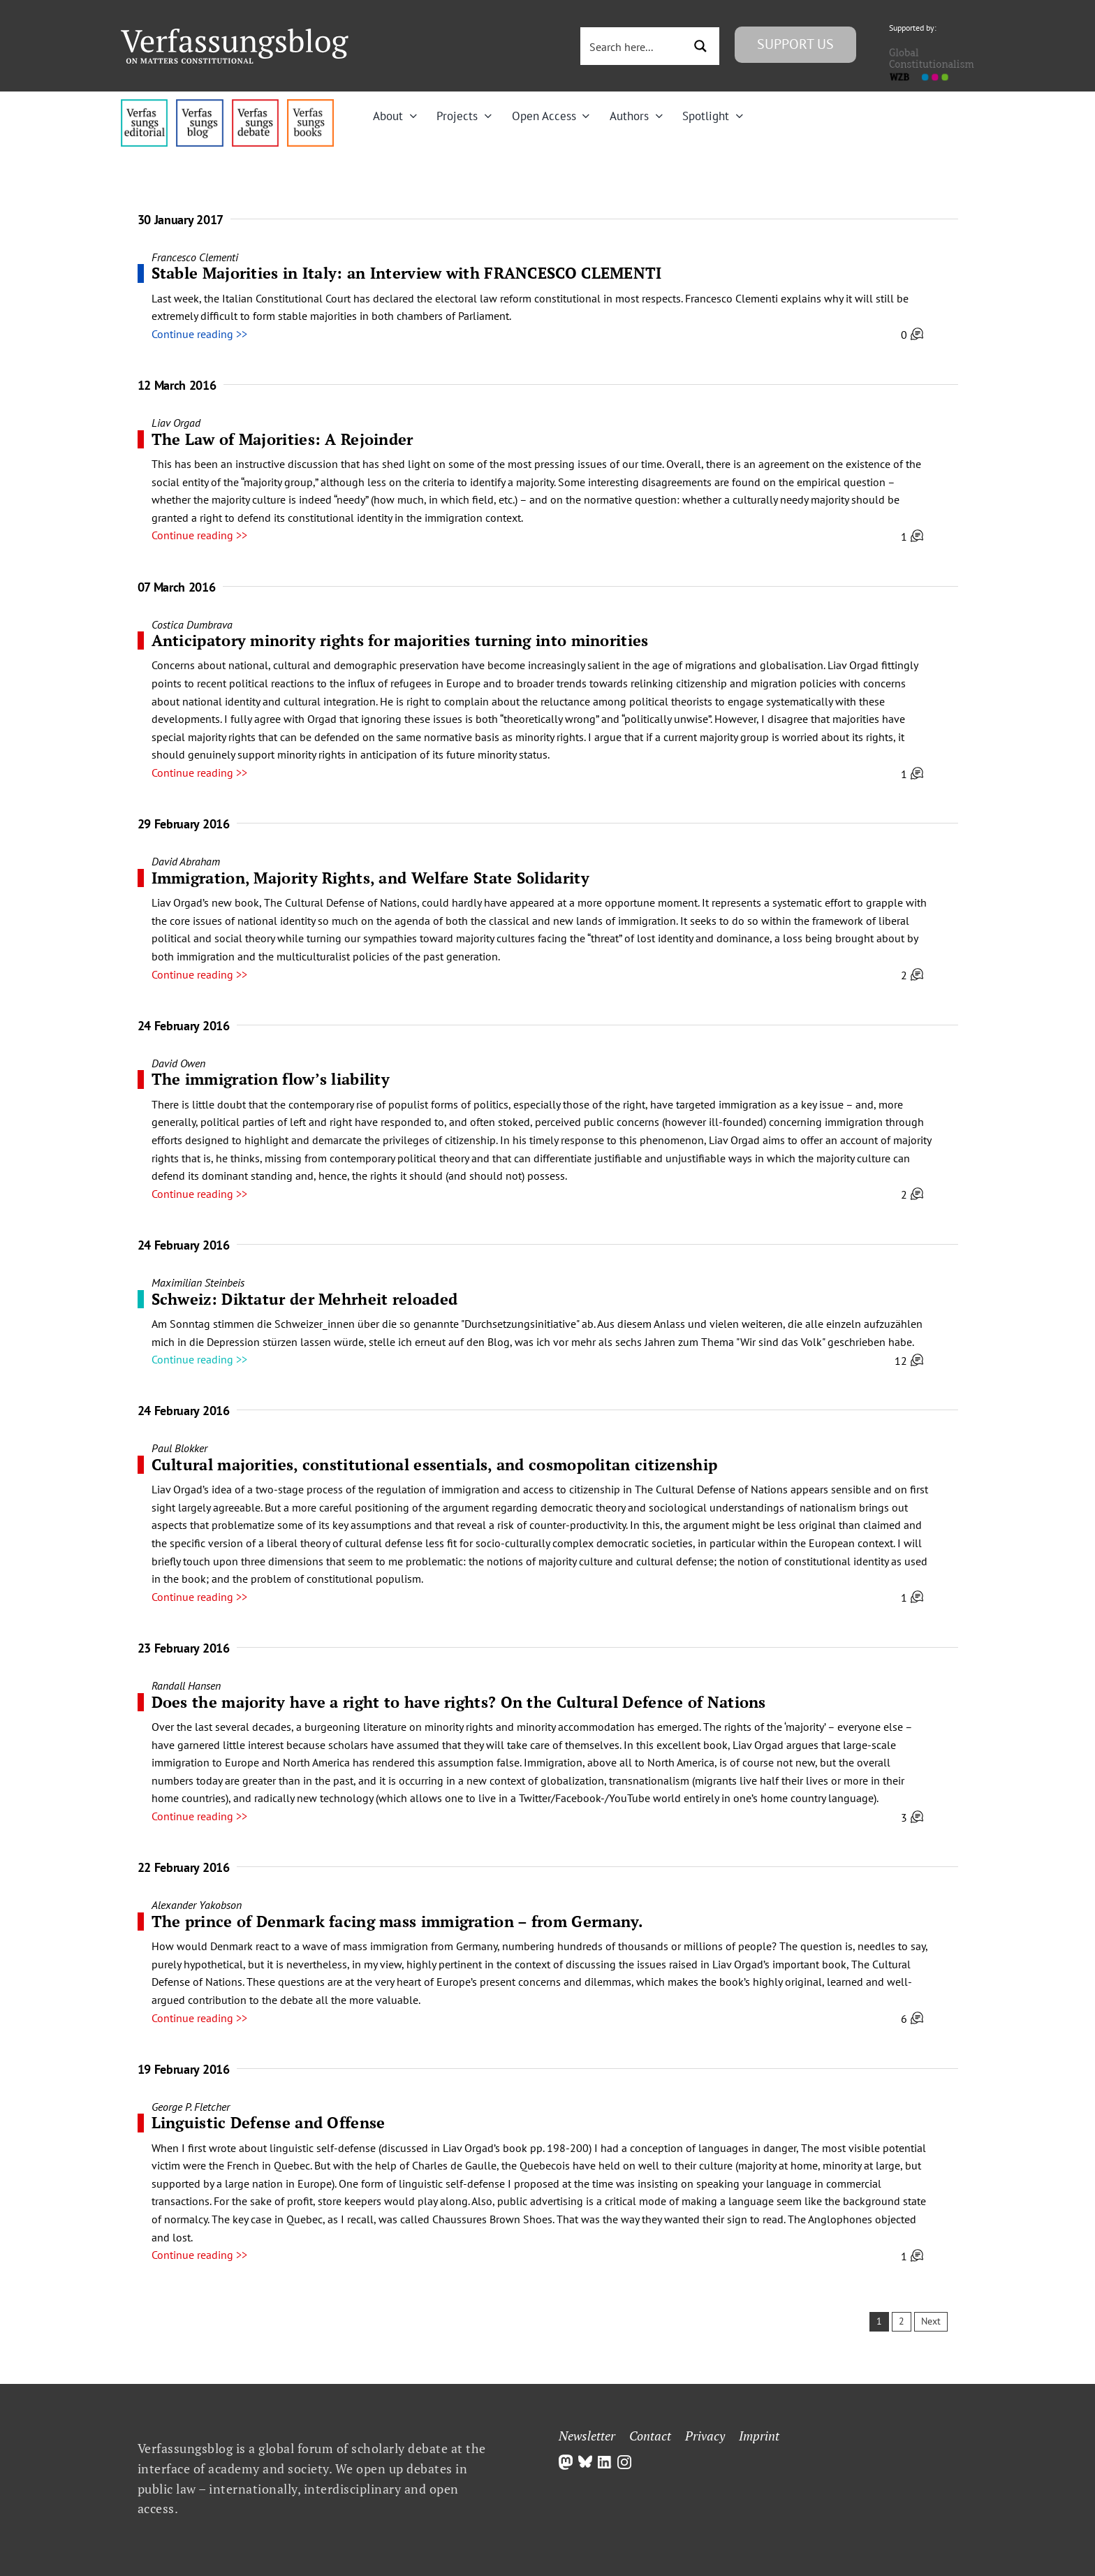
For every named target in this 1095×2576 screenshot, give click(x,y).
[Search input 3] (633, 46)
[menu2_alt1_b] (255, 105)
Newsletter (587, 2435)
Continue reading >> (199, 334)
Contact (650, 2435)
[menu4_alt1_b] (144, 105)
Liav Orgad (176, 423)
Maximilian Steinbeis (198, 1282)
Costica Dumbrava (192, 624)
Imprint (759, 2435)
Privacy (705, 2435)
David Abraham (186, 861)
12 (909, 1361)
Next (931, 2321)
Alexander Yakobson (197, 1905)
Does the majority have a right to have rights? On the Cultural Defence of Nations (459, 1702)
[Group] (234, 34)
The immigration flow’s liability (271, 1079)
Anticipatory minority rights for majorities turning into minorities (400, 640)
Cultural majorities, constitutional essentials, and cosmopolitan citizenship (435, 1464)
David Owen (178, 1063)
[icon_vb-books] (310, 105)
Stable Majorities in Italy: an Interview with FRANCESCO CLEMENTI (407, 273)
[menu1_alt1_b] (199, 105)
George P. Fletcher (191, 2107)
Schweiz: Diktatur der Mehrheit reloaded (305, 1299)
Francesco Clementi (195, 257)
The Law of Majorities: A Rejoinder (282, 439)
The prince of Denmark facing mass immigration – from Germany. (398, 1921)
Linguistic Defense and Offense (268, 2122)
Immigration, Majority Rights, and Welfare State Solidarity (370, 878)
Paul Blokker (179, 1448)
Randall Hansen (186, 1685)
